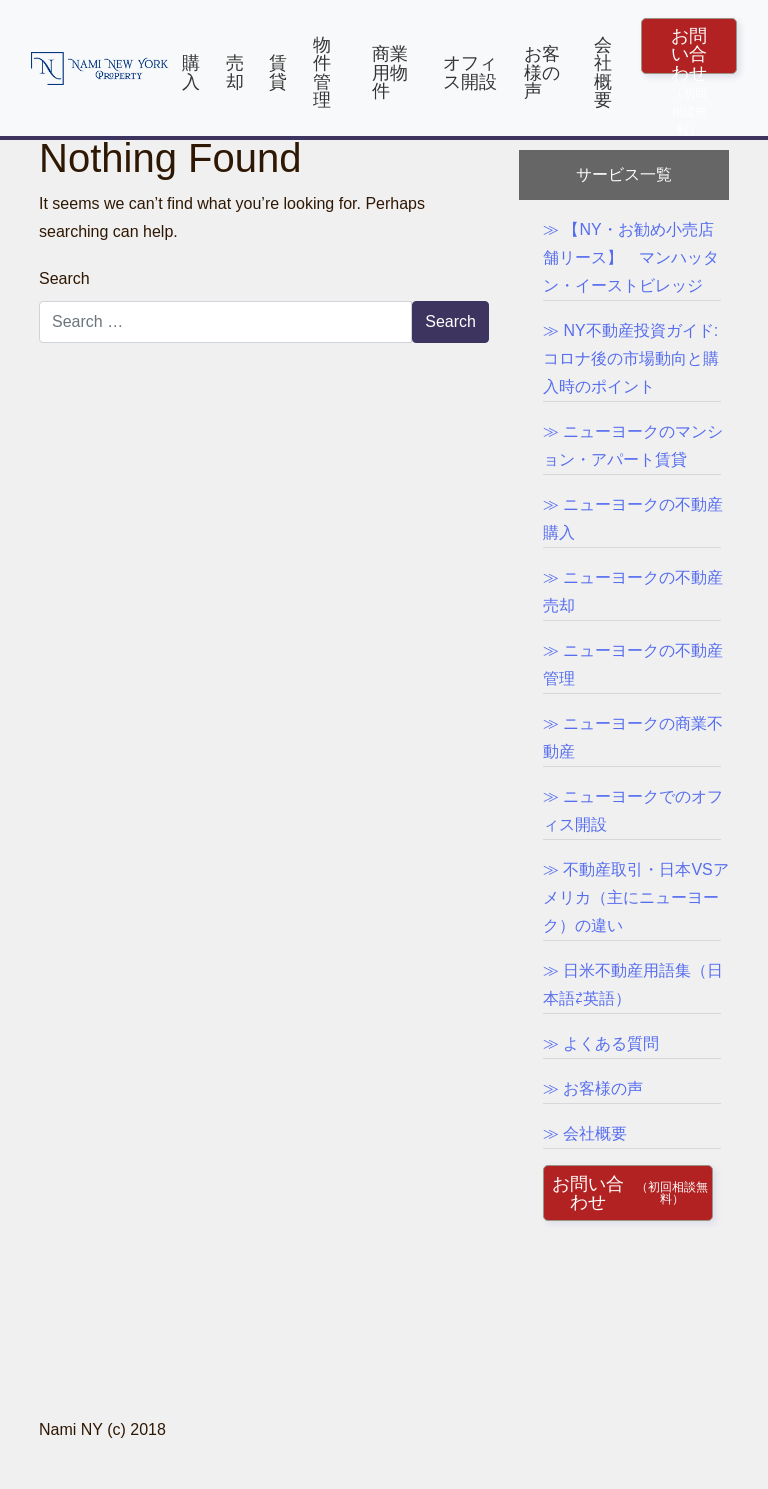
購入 (191, 71)
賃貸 (278, 71)
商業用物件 (390, 72)
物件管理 (322, 72)
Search (64, 278)
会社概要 (603, 72)
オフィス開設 (470, 71)
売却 (235, 71)
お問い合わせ (689, 49)
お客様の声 (542, 72)
